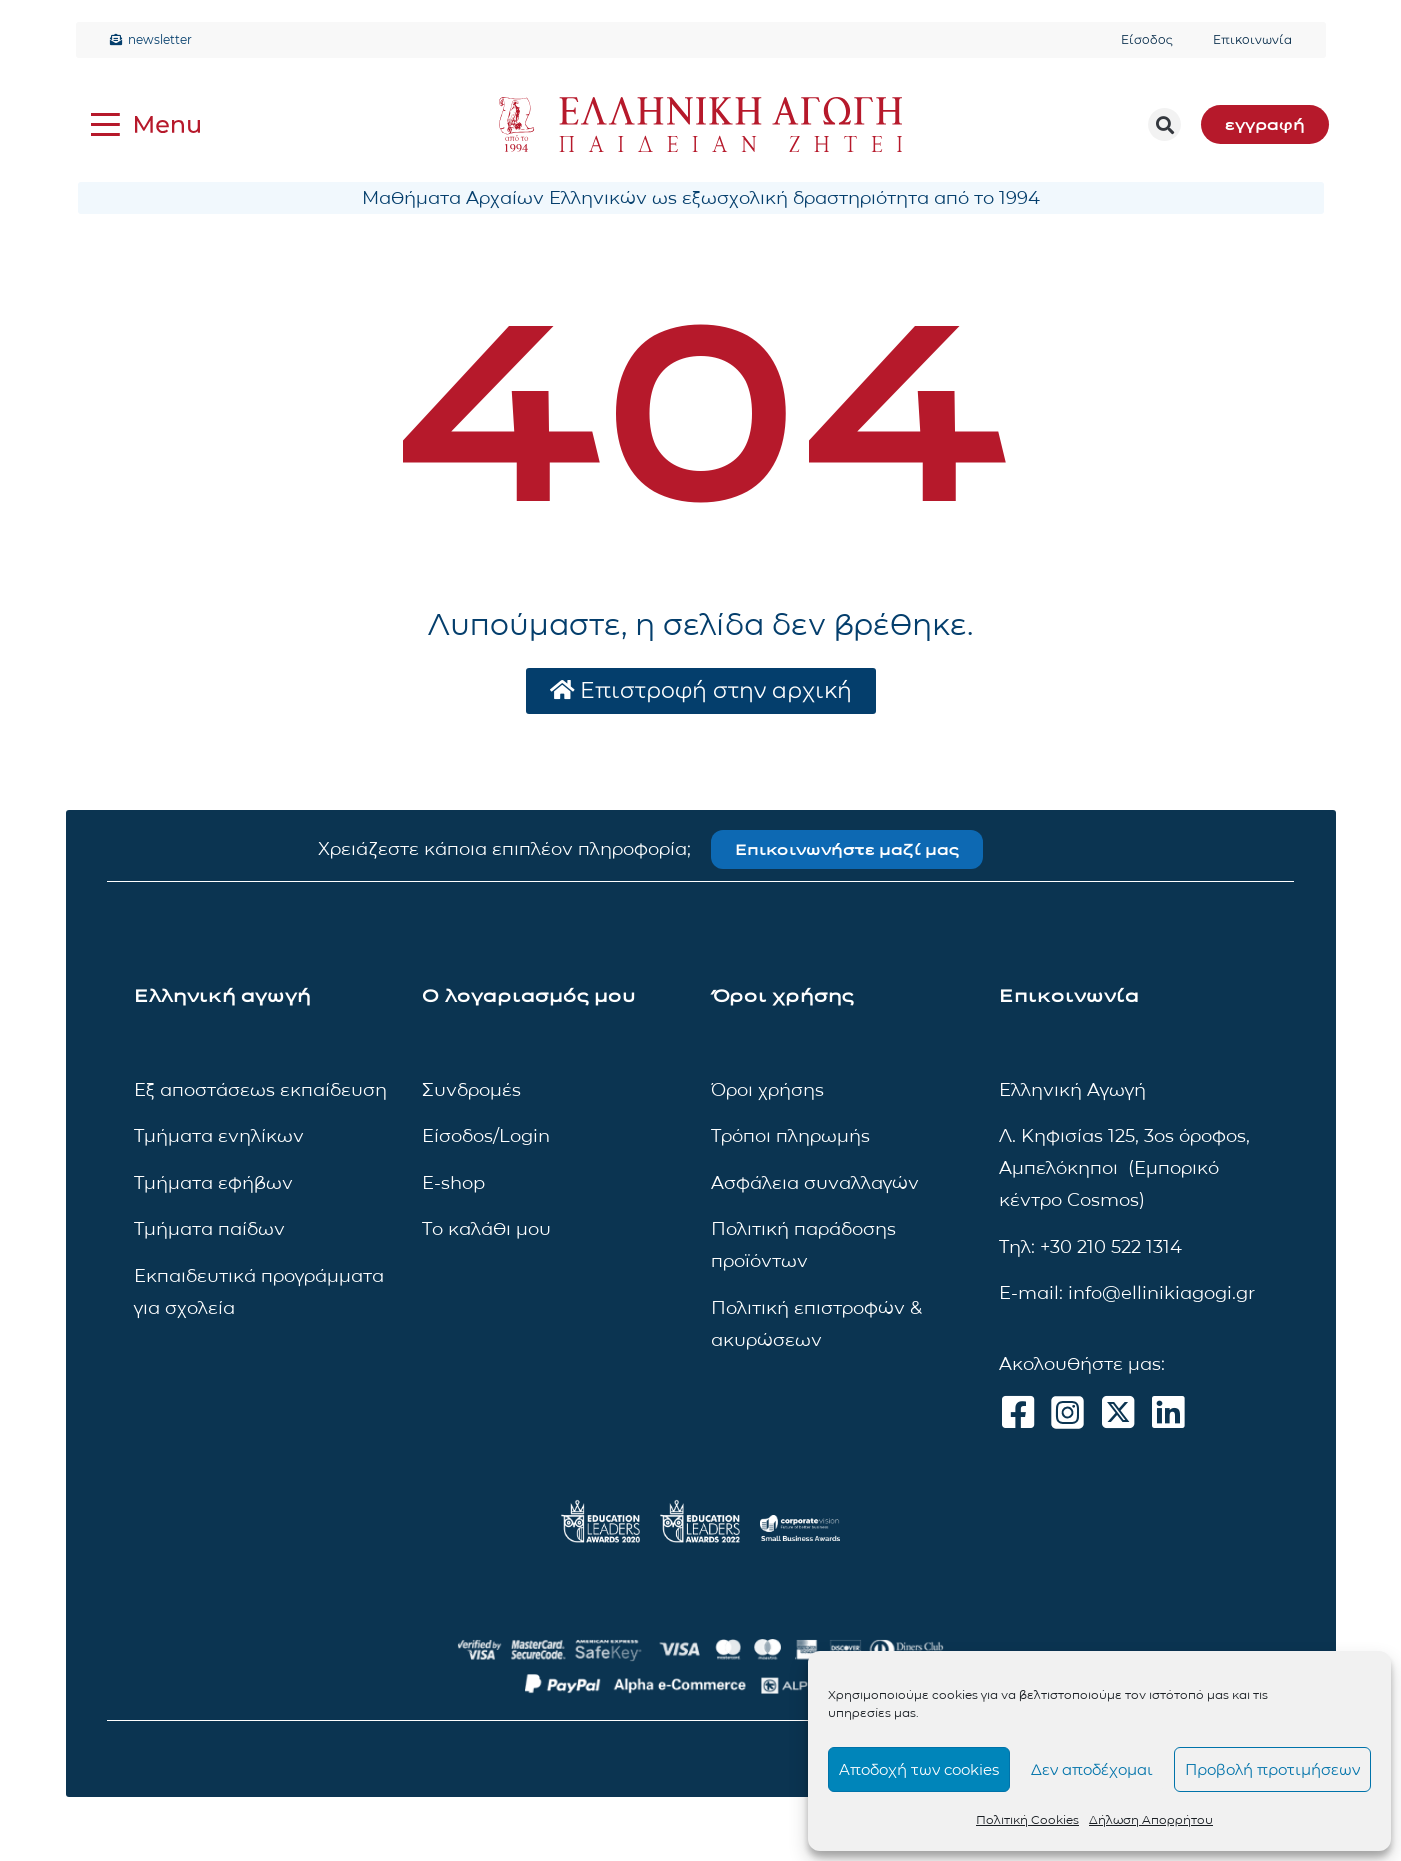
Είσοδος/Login (486, 1137)
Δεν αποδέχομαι (1092, 1769)
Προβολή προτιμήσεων (1272, 1769)
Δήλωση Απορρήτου (1151, 1819)
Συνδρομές (471, 1090)
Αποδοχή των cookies (919, 1769)
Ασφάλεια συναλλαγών (815, 1183)
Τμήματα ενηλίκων (219, 1137)
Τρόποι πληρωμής (790, 1137)
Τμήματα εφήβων (213, 1183)
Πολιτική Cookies (1027, 1819)
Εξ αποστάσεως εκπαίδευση (260, 1090)
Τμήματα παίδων (209, 1229)
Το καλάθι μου (486, 1229)
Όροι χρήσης (767, 1090)
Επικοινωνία (1252, 39)
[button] (1164, 124)
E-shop (453, 1183)
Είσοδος (1147, 39)
